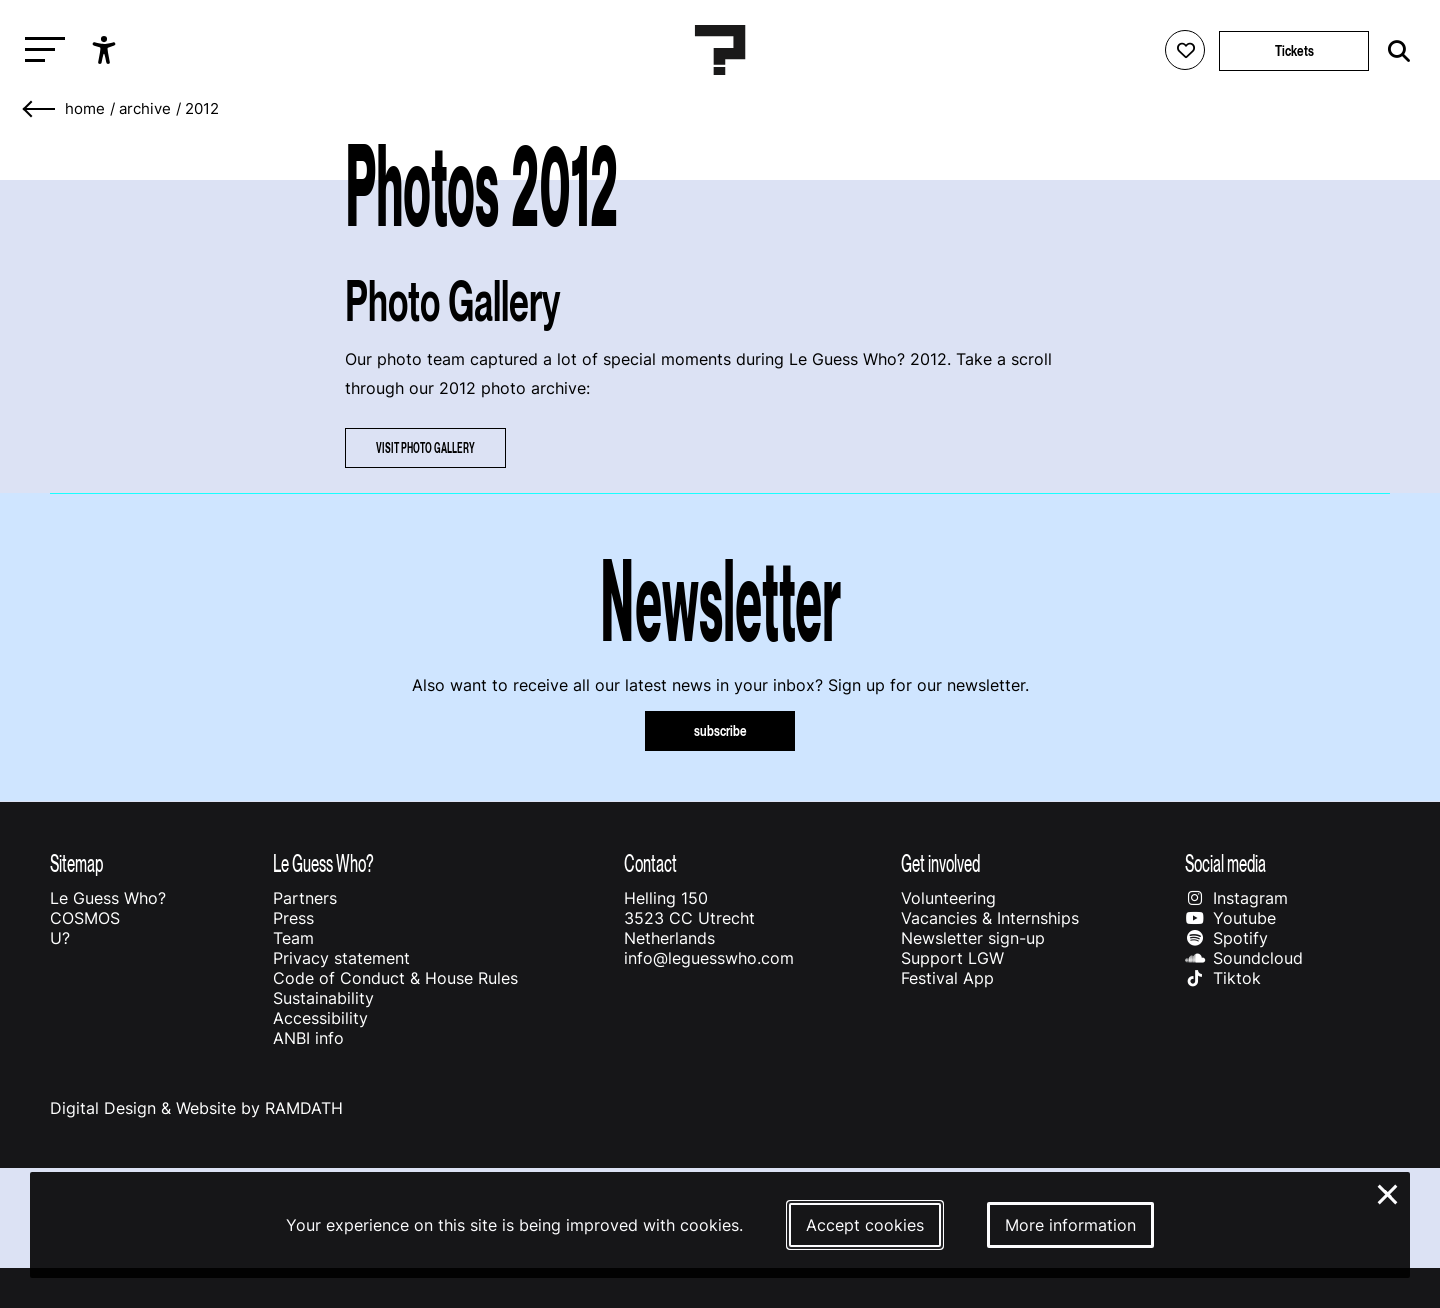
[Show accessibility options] (106, 50)
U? (60, 938)
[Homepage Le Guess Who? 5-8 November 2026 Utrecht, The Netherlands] (720, 50)
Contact (650, 863)
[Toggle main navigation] (40, 50)
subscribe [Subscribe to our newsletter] (720, 730)
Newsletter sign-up (973, 938)
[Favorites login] (1185, 50)
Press (293, 918)
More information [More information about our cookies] (1070, 1225)
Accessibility (320, 1018)
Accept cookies (865, 1225)
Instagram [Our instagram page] (1236, 898)
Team (293, 938)
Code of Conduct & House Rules (395, 978)
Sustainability (323, 998)
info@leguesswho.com (709, 958)
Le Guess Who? (108, 898)
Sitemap (76, 863)
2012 (202, 109)
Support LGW (952, 958)
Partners (305, 898)
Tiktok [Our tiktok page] (1223, 978)
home (85, 109)
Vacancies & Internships (990, 918)
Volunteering (948, 898)
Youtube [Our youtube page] (1230, 918)
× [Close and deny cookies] (1388, 1192)
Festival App (947, 978)
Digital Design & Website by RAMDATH (196, 1108)
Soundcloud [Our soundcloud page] (1244, 958)
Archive (145, 109)
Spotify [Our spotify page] (1226, 938)
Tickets (1294, 50)
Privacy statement (341, 958)
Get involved (940, 863)
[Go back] (40, 109)
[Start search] (1394, 51)
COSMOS (85, 918)
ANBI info (308, 1038)
